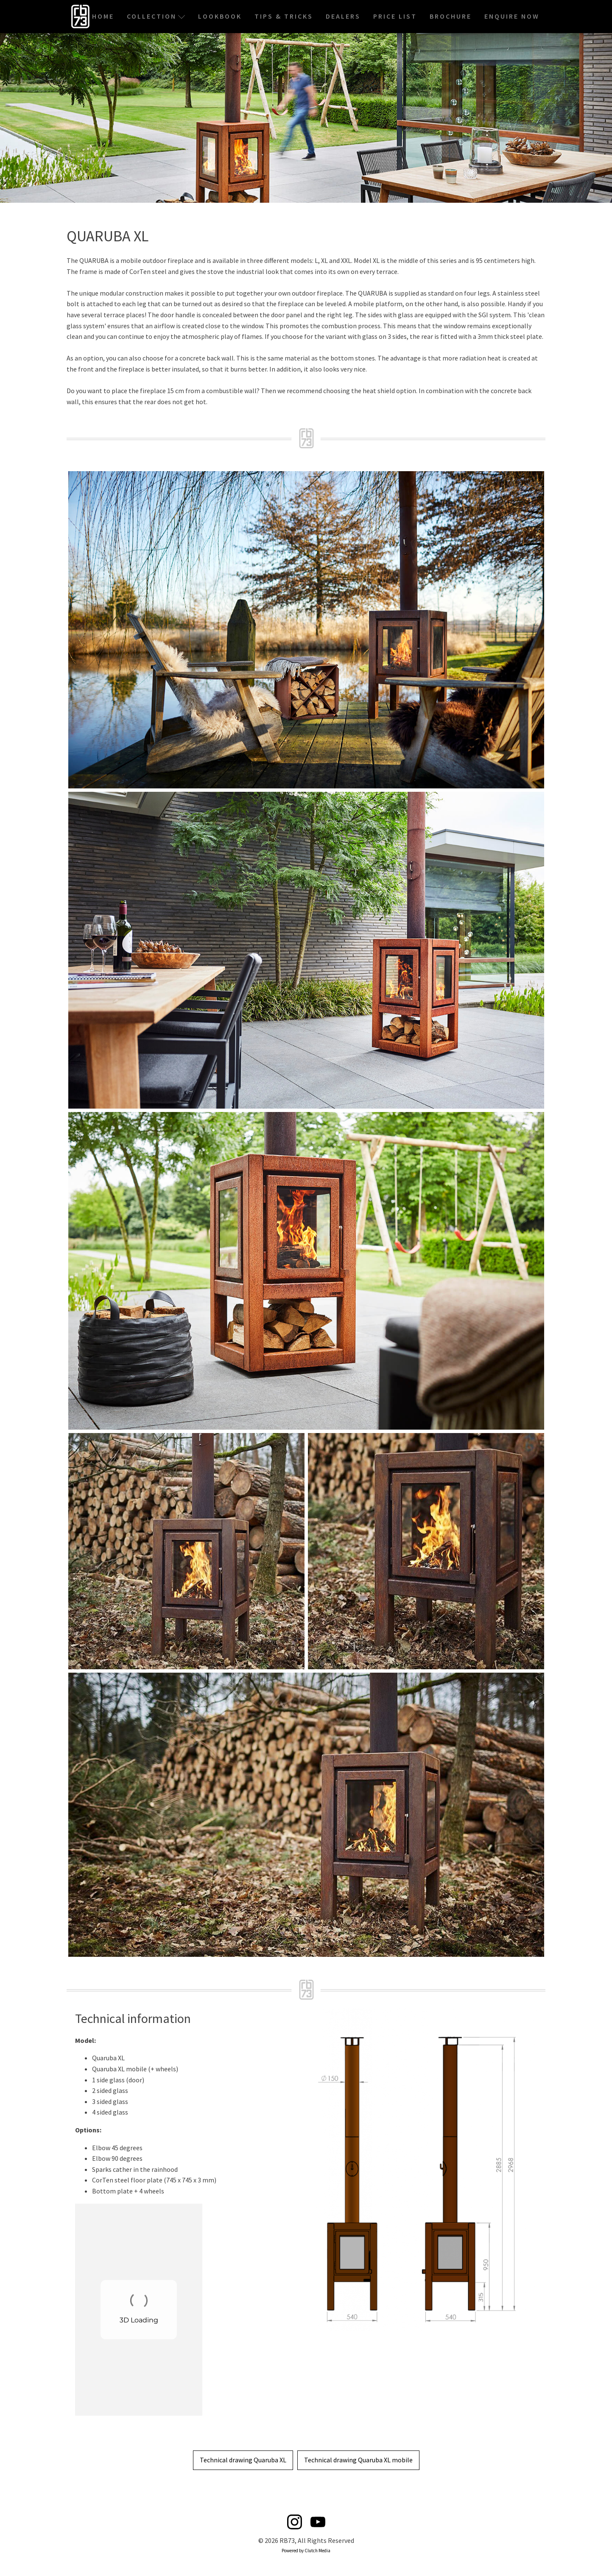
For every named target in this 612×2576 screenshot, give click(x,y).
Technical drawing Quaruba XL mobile (358, 2460)
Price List (395, 16)
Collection (156, 16)
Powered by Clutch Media (306, 2551)
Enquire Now (511, 16)
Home (103, 16)
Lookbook (220, 16)
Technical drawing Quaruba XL (243, 2460)
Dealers (343, 16)
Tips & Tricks (283, 16)
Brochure (451, 16)
